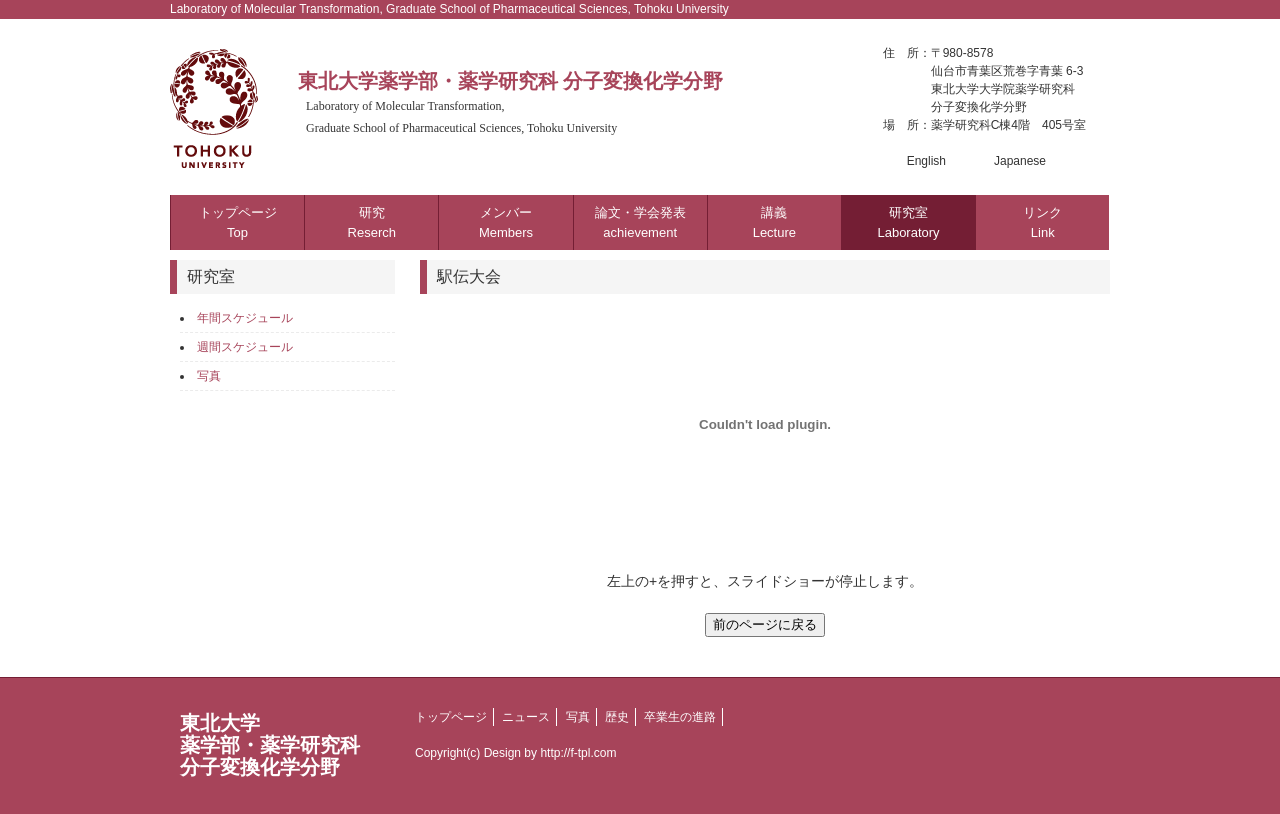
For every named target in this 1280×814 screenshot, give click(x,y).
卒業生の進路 (680, 717)
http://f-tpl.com (578, 753)
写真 (209, 376)
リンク (1042, 222)
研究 (372, 222)
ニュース (526, 717)
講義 (774, 222)
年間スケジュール (245, 318)
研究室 (908, 222)
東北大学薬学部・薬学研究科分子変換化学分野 (270, 745)
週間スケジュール (245, 347)
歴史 (617, 717)
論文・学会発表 (640, 222)
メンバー (506, 222)
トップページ (238, 222)
